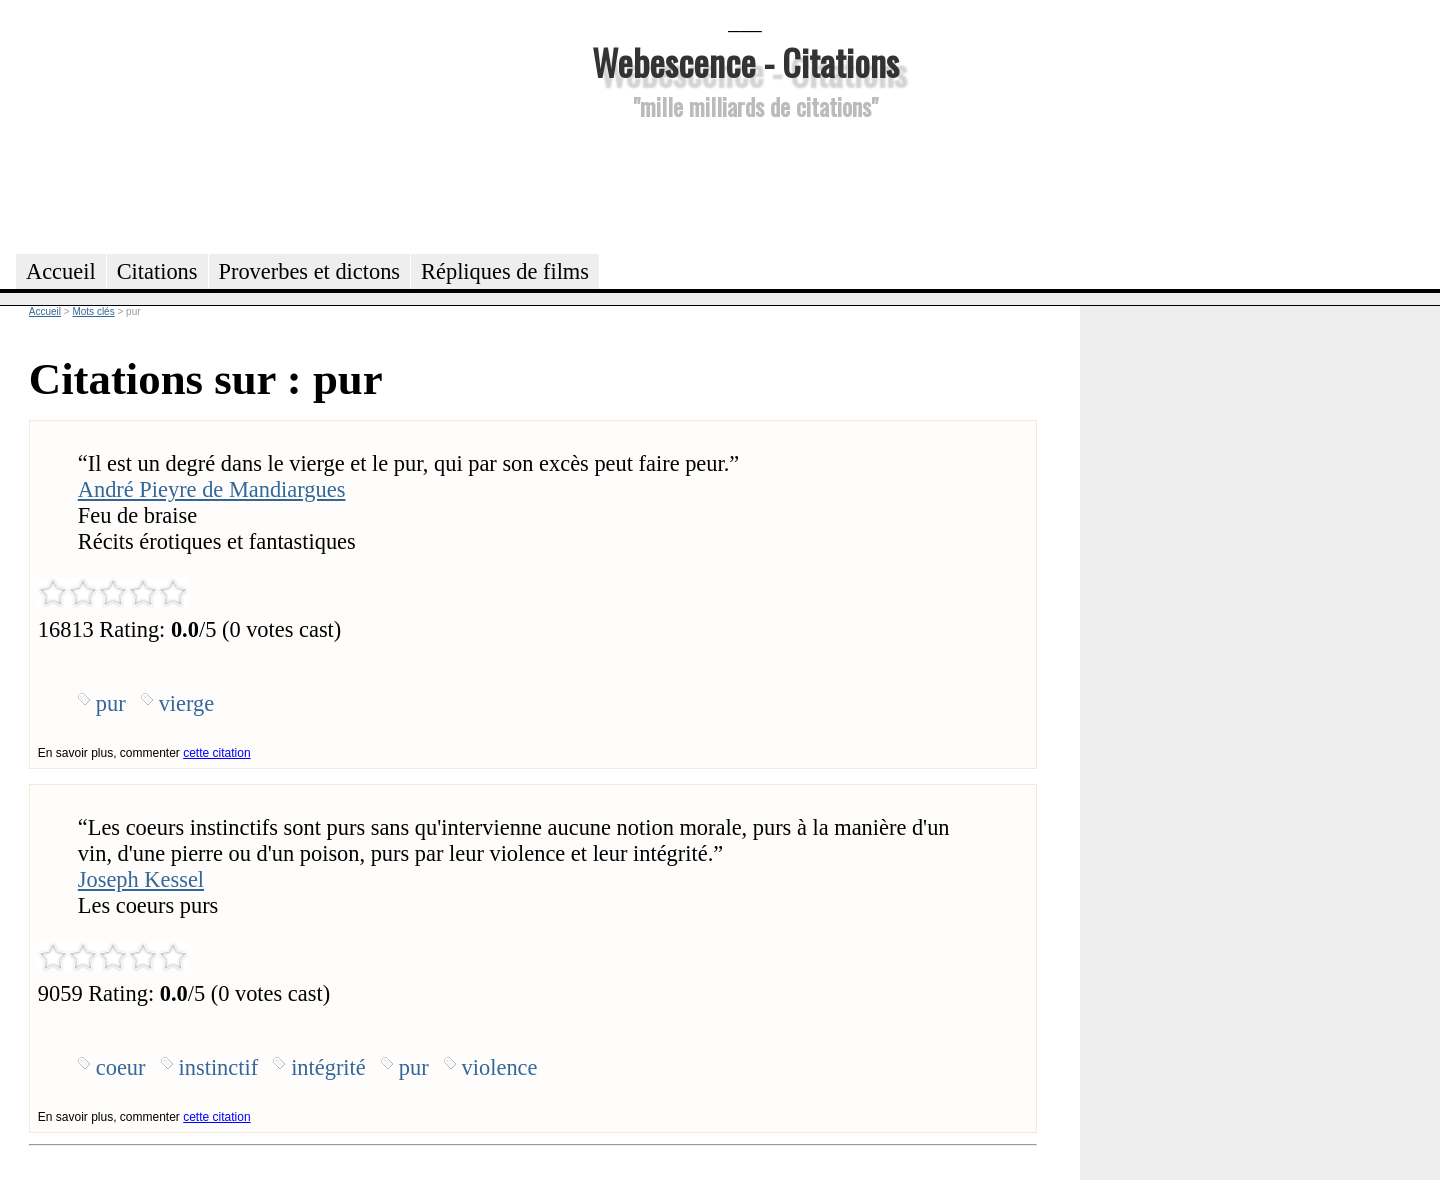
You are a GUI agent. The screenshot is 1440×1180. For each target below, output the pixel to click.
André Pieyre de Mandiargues (212, 489)
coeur (121, 1067)
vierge (187, 703)
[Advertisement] (745, 184)
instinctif (219, 1067)
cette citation (216, 753)
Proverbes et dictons (310, 271)
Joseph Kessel (141, 879)
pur (111, 703)
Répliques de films (505, 271)
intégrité (328, 1067)
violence (500, 1067)
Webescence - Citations (745, 61)
